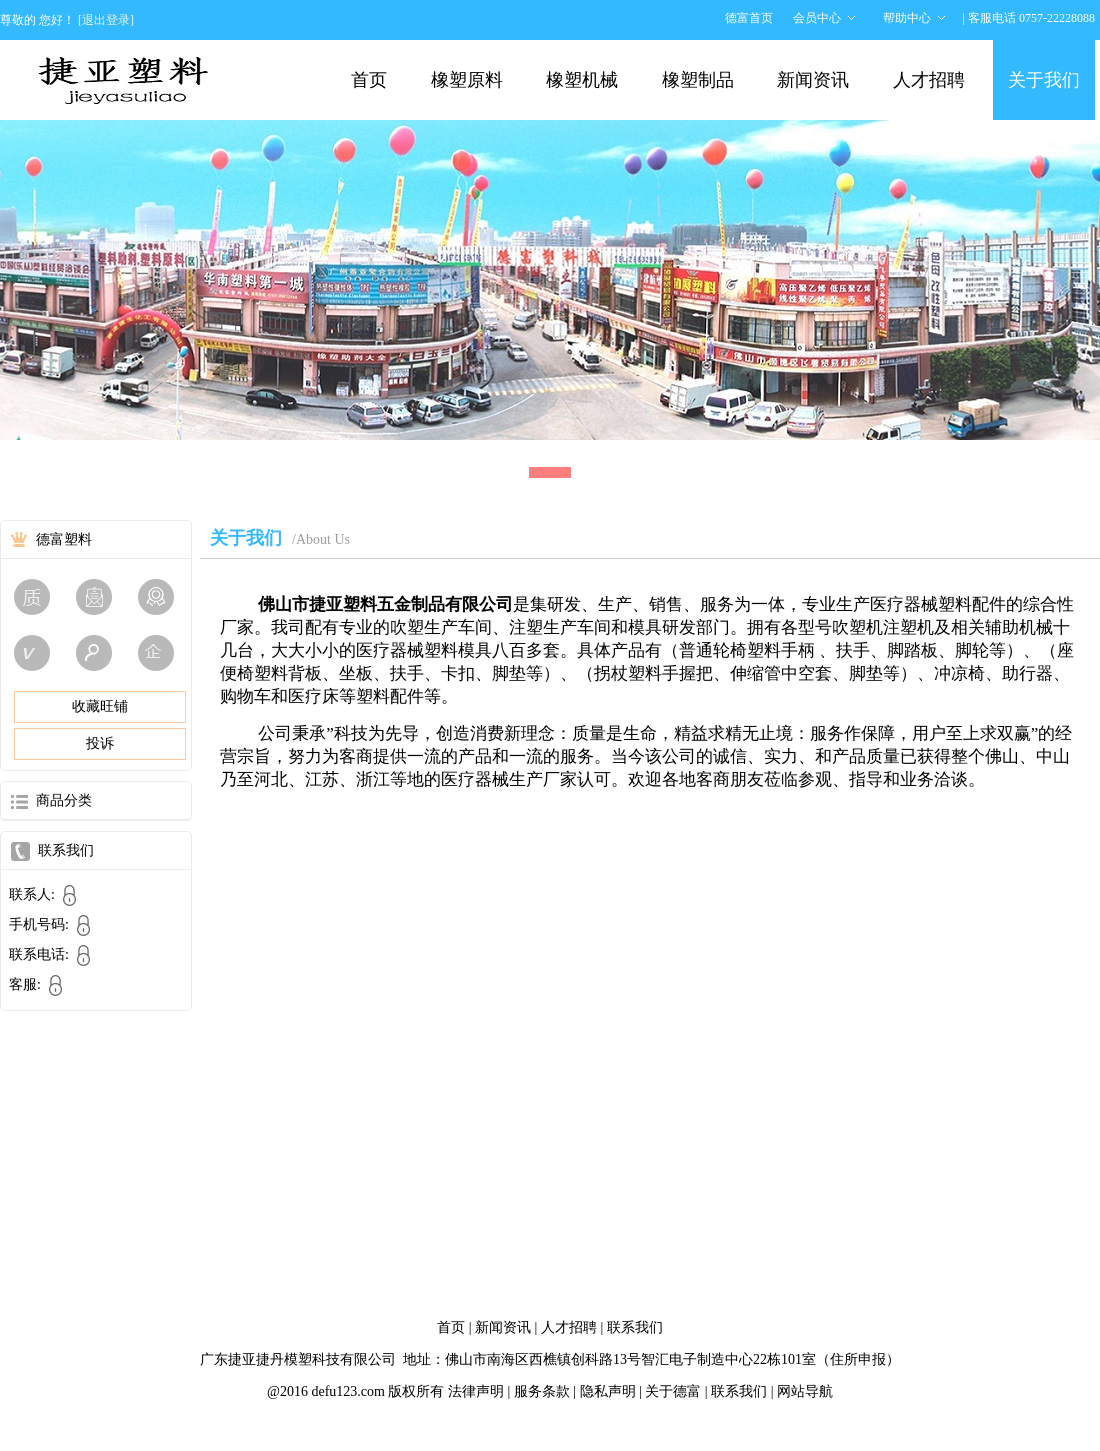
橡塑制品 (698, 80)
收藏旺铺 (100, 706)
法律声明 (476, 1391)
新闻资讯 (813, 80)
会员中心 (817, 18)
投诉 (100, 743)
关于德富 (673, 1391)
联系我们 (635, 1327)
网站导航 (805, 1391)
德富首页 (749, 18)
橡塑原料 (467, 80)
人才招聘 (929, 80)
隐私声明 (608, 1391)
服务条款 (542, 1391)
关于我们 (1044, 80)
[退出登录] (106, 20)
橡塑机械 (582, 80)
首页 (369, 80)
